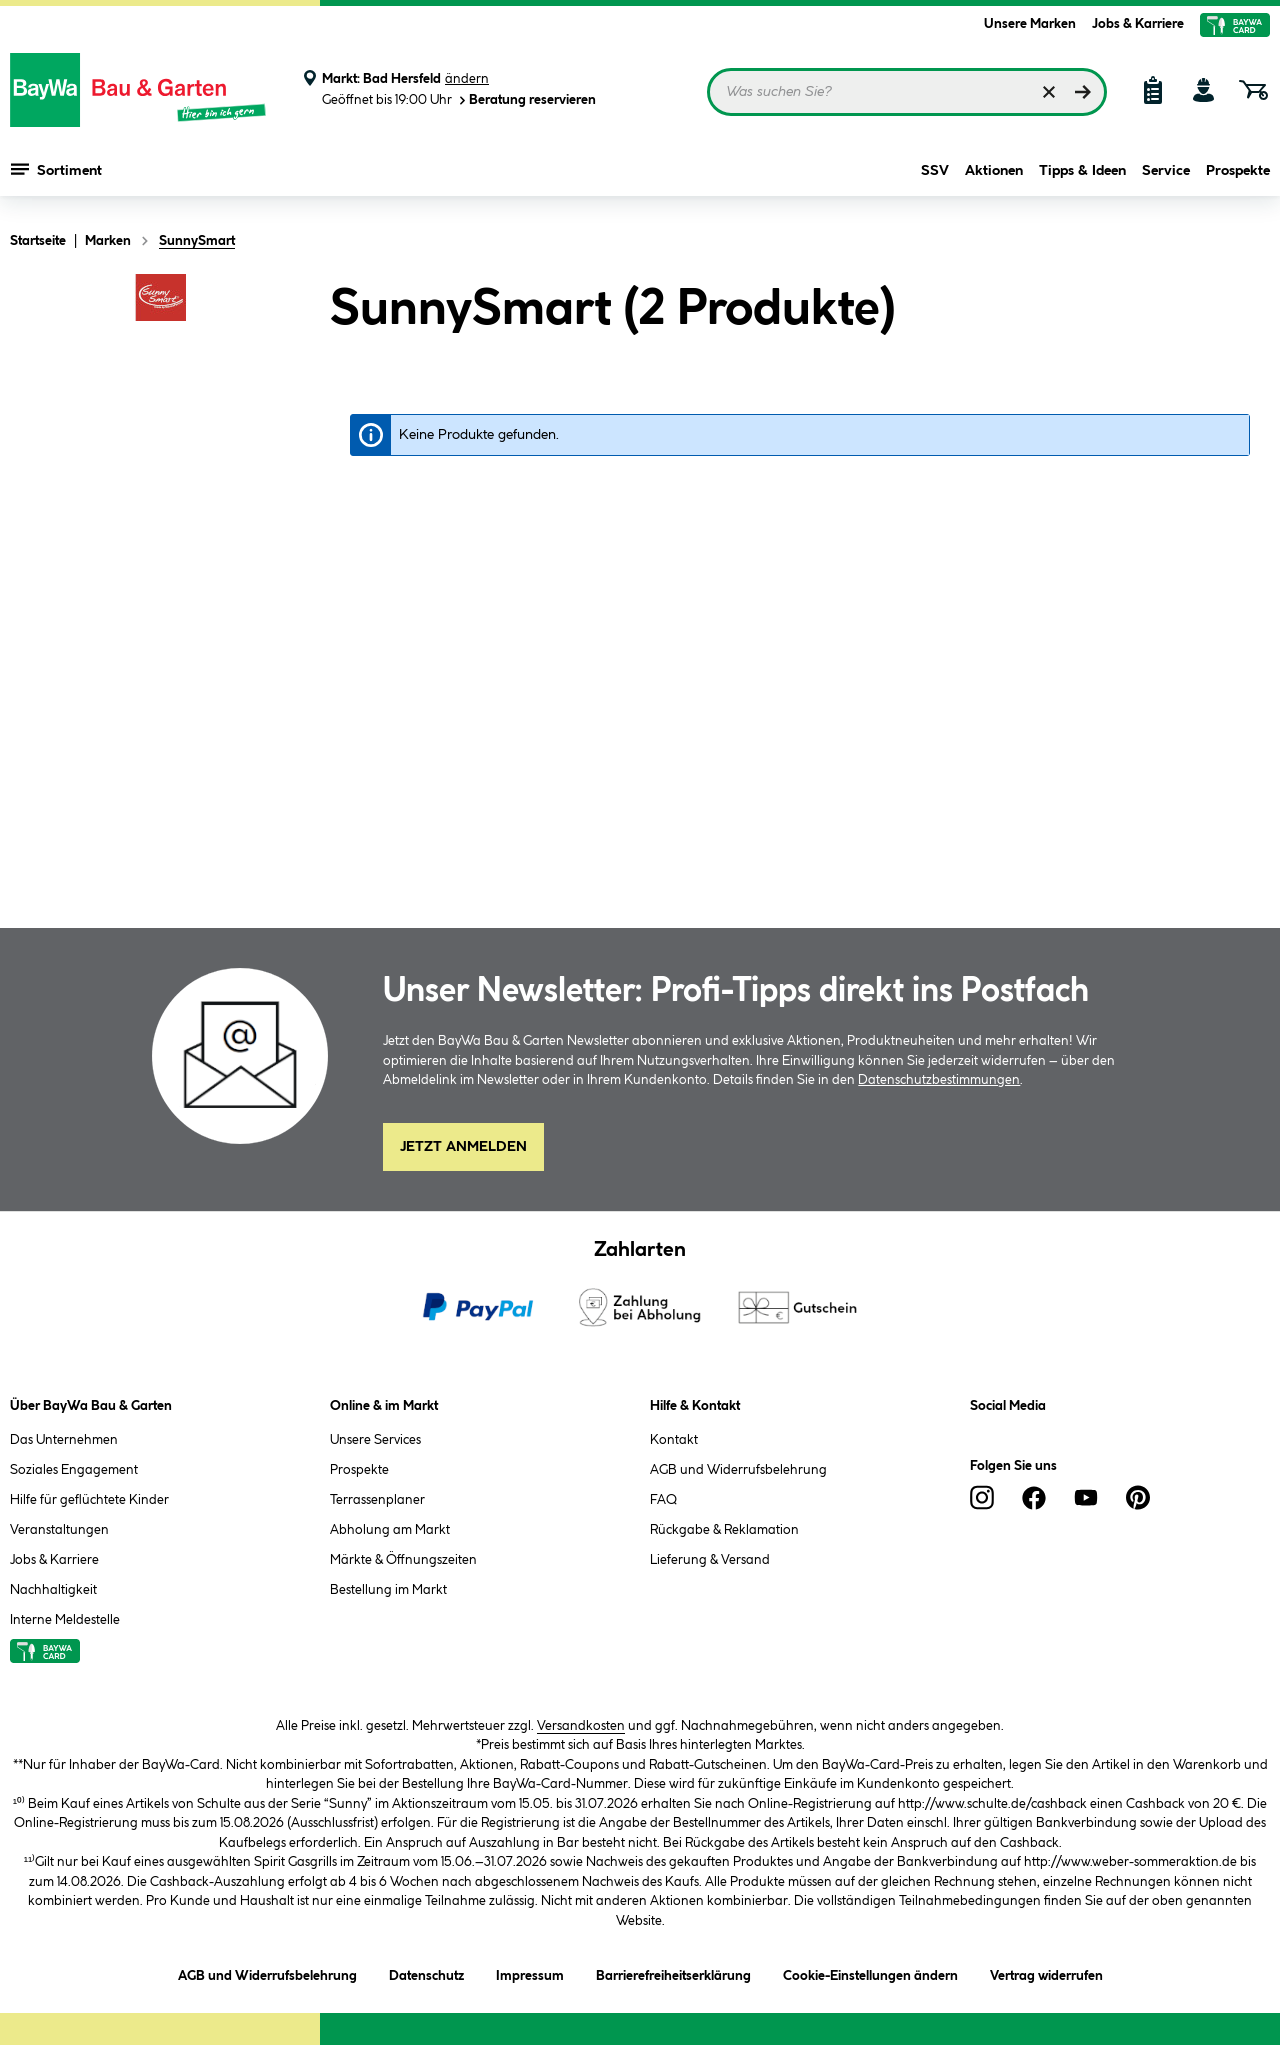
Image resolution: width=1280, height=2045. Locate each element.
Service (1166, 172)
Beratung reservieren (526, 100)
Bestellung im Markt (388, 1590)
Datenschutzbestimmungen (939, 1080)
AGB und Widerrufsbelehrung (738, 1470)
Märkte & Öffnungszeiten (403, 1560)
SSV (935, 172)
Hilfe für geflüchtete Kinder (89, 1500)
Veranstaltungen (59, 1530)
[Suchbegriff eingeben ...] (907, 92)
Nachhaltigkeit (53, 1590)
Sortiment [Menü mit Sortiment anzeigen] (56, 170)
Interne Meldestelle (65, 1620)
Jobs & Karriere (1138, 24)
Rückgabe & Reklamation (724, 1530)
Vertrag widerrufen (1046, 1976)
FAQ (663, 1500)
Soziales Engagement (74, 1470)
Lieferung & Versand (710, 1560)
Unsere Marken (1030, 24)
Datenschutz (426, 1972)
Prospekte (1238, 172)
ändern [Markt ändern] (467, 79)
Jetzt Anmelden (463, 1147)
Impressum (530, 1972)
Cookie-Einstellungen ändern (870, 1972)
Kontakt (674, 1440)
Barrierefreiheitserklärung (673, 1972)
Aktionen (994, 172)
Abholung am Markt (390, 1530)
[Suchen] (1083, 92)
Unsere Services (375, 1440)
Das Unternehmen (64, 1440)
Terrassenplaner (377, 1500)
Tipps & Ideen (1082, 172)
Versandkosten (581, 1726)
